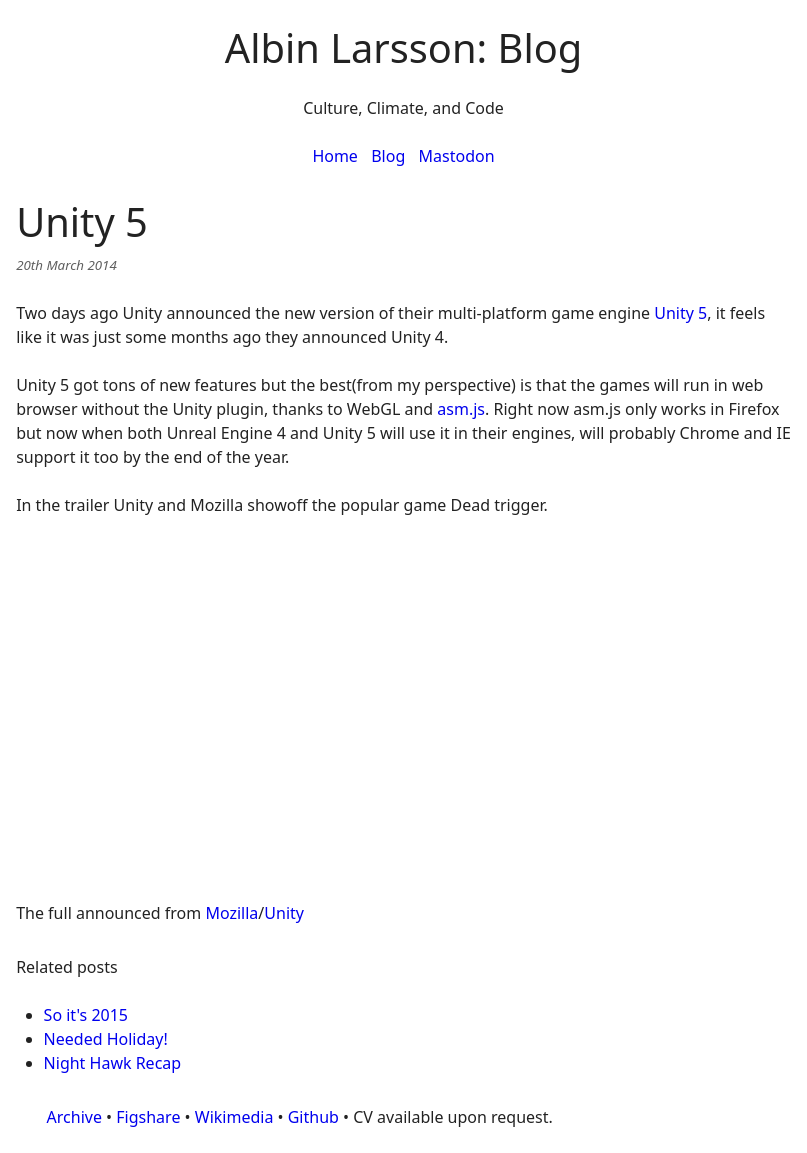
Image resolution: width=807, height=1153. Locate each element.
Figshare (148, 1117)
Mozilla (231, 913)
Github (313, 1117)
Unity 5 (680, 313)
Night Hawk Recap (113, 1063)
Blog (388, 156)
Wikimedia (234, 1117)
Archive (74, 1117)
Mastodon (457, 156)
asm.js (461, 409)
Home (335, 156)
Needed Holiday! (106, 1039)
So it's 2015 (86, 1015)
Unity (284, 913)
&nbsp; (404, 697)
